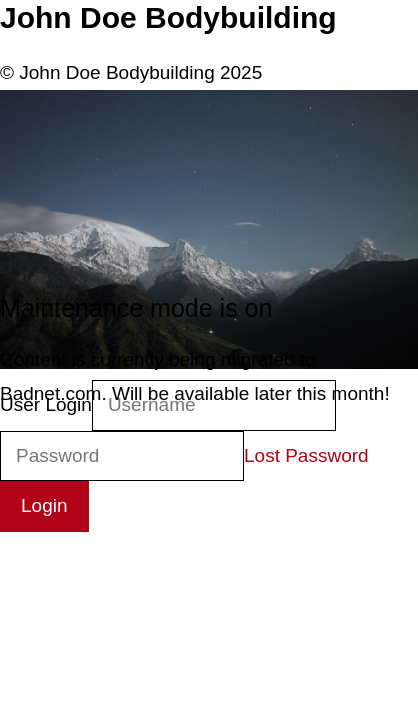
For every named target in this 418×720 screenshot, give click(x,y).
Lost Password (306, 455)
